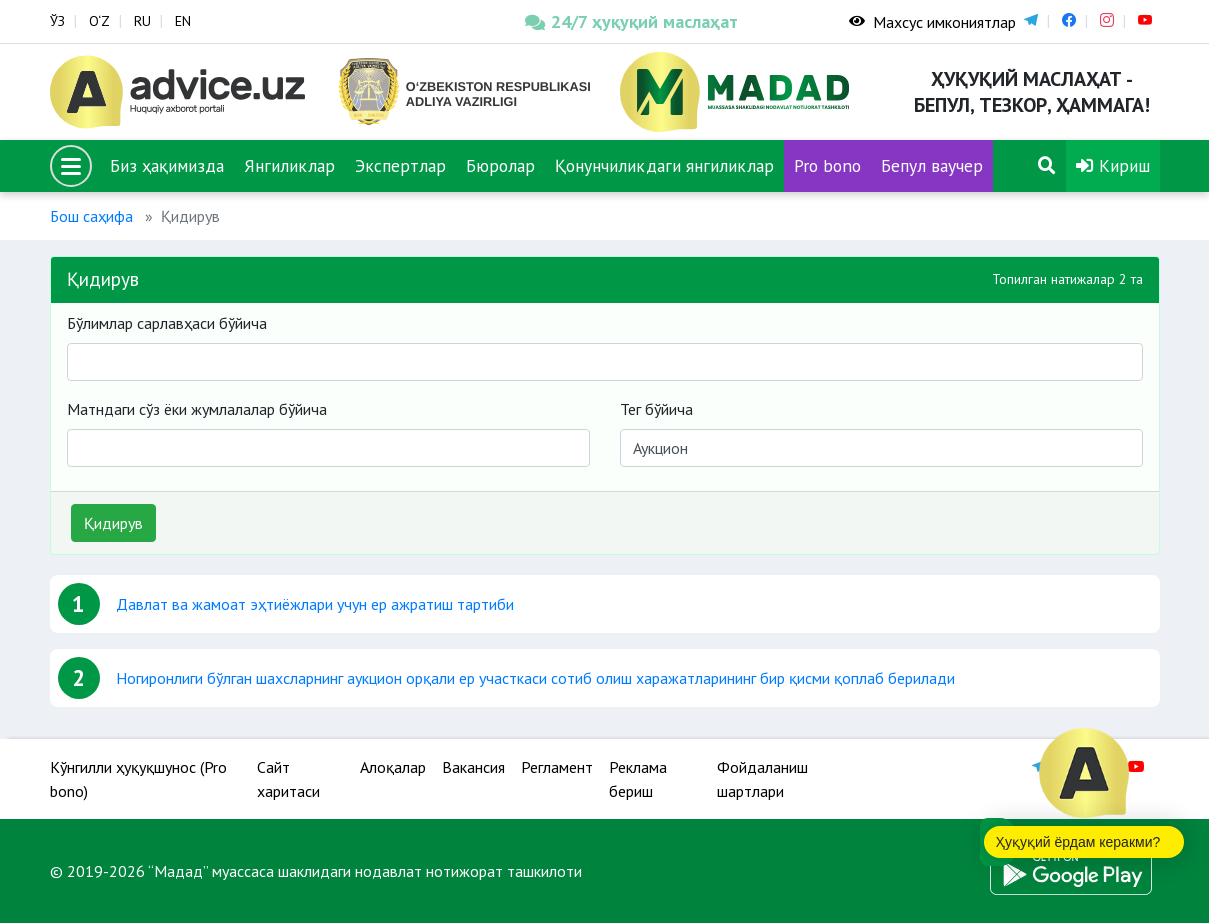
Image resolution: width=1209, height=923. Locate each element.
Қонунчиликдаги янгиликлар (664, 165)
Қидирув (113, 523)
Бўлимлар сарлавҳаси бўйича (167, 323)
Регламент (557, 767)
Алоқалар (393, 767)
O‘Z (99, 21)
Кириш (1113, 165)
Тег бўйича (656, 409)
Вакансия (473, 767)
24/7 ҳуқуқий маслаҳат (631, 21)
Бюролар (500, 165)
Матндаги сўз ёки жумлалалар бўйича (197, 409)
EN (183, 21)
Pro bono (827, 165)
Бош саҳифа (91, 216)
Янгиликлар (289, 165)
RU (142, 21)
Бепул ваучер (932, 165)
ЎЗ (57, 21)
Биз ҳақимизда (167, 165)
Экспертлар (400, 165)
